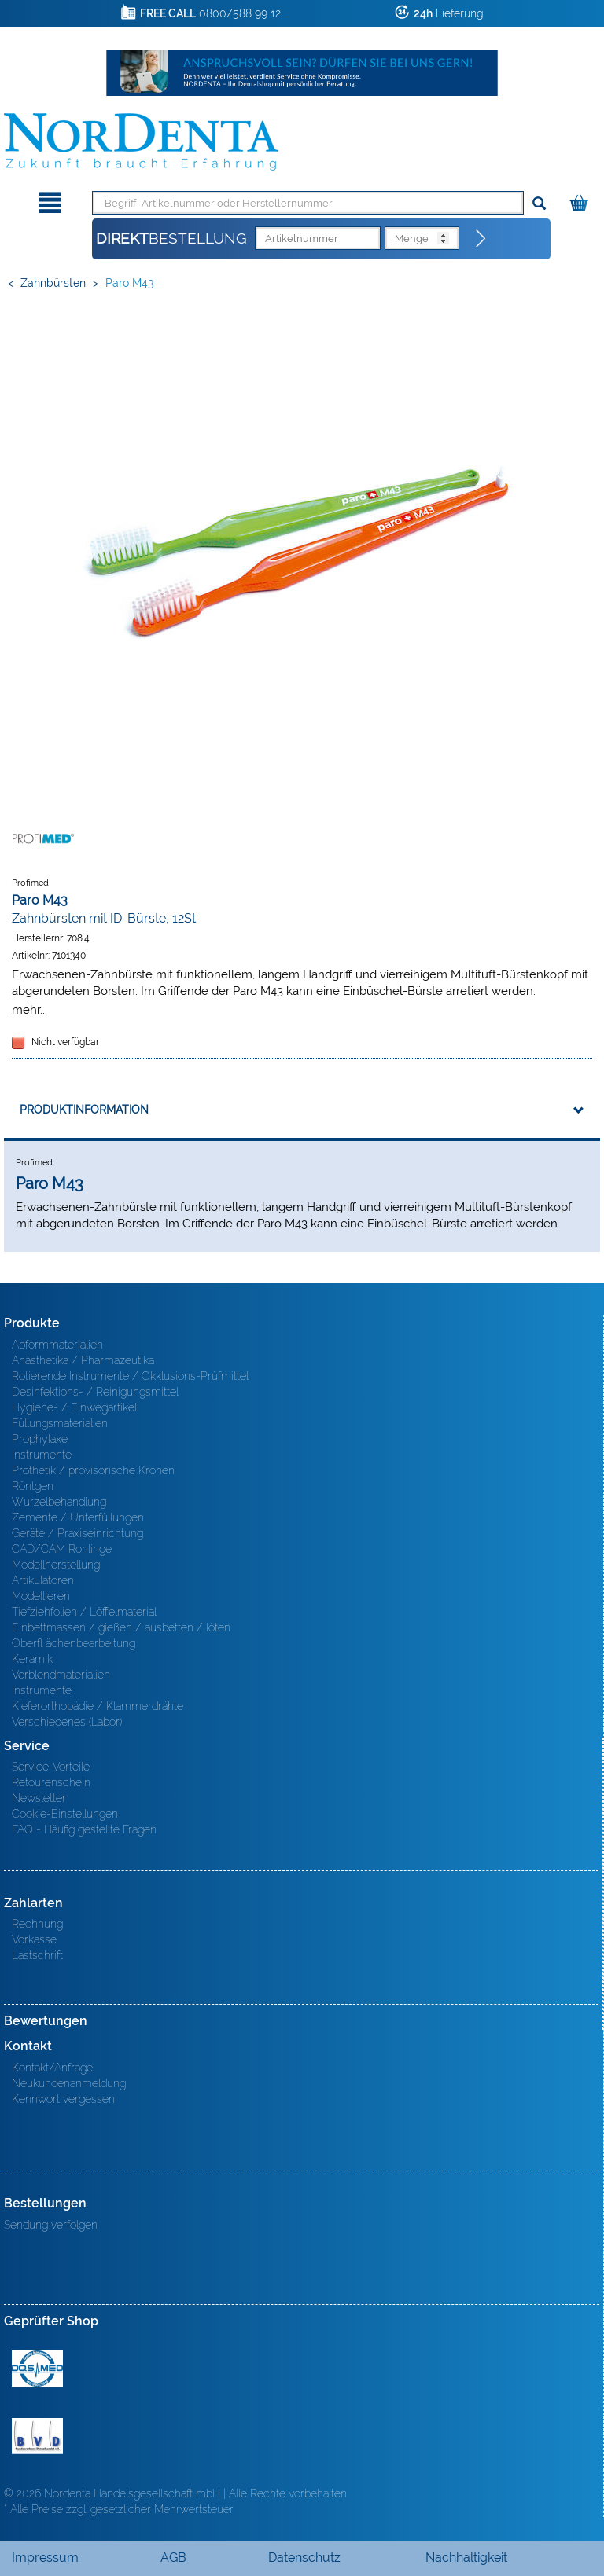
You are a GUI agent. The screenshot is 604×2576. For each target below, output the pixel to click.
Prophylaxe (40, 1439)
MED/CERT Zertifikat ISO (37, 2368)
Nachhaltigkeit (466, 2557)
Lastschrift (37, 1955)
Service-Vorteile (51, 1766)
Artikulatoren (43, 1580)
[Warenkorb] (580, 200)
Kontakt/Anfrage (52, 2067)
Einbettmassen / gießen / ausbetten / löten (121, 1627)
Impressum (45, 2557)
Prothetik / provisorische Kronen (93, 1470)
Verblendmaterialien (61, 1674)
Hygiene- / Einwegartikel (74, 1407)
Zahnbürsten (53, 283)
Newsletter (39, 1798)
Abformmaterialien (57, 1344)
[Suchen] (539, 203)
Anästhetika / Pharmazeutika (83, 1360)
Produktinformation (84, 1109)
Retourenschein (51, 1782)
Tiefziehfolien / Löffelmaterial (84, 1611)
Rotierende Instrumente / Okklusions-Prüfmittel (130, 1376)
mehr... (29, 1009)
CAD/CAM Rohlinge (62, 1549)
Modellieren (41, 1596)
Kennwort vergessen (63, 2099)
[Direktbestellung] (481, 238)
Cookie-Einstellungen (65, 1813)
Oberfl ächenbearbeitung (73, 1643)
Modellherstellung (56, 1564)
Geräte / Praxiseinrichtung (77, 1533)
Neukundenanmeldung (69, 2083)
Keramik (32, 1659)
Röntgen (32, 1486)
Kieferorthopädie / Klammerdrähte (97, 1706)
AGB (173, 2557)
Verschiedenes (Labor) (67, 1721)
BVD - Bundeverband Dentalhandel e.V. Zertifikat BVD (37, 2436)
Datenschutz (304, 2557)
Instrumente (42, 1454)
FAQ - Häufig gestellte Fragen (84, 1829)
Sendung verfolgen (51, 2224)
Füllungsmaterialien (60, 1423)
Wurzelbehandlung (59, 1501)
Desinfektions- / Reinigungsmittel (95, 1391)
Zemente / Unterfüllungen (78, 1517)
